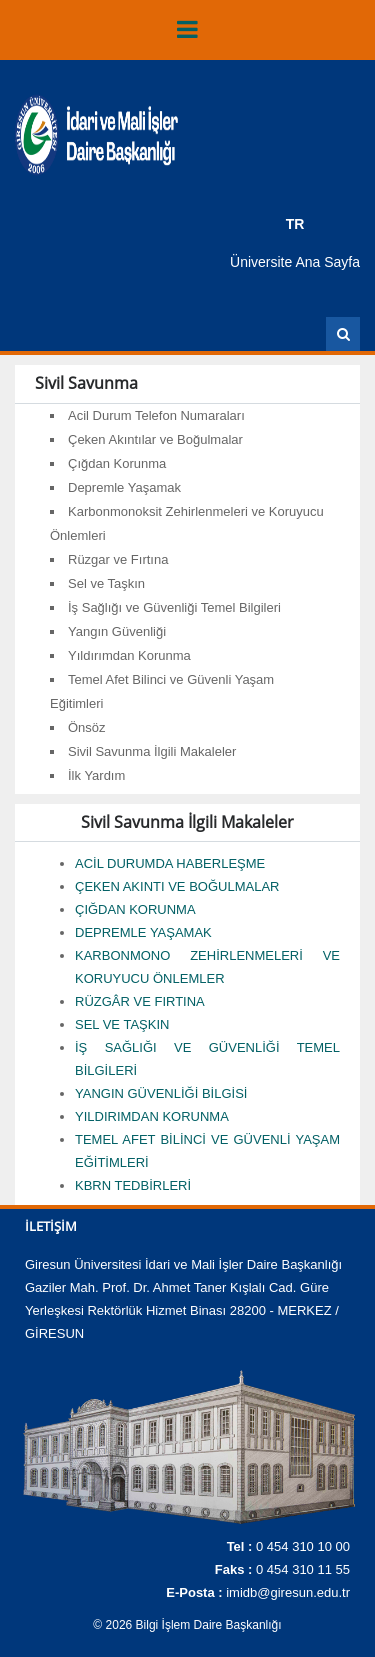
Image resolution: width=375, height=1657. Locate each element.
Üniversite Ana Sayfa (295, 262)
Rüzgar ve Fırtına (118, 559)
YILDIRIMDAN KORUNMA (152, 1116)
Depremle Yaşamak (124, 487)
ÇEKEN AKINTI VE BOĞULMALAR (177, 886)
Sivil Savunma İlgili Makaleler (152, 751)
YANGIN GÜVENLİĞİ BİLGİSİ (161, 1093)
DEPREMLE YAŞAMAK (143, 932)
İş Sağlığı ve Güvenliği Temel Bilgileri (174, 607)
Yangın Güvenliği (117, 631)
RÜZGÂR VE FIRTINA (140, 1001)
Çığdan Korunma (117, 463)
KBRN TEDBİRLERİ (133, 1185)
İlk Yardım (96, 775)
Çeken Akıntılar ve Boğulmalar (155, 439)
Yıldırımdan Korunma (129, 655)
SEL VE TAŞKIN (122, 1024)
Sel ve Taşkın (106, 583)
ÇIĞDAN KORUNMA (135, 909)
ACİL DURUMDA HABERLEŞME (170, 863)
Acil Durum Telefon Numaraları (156, 415)
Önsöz (87, 727)
